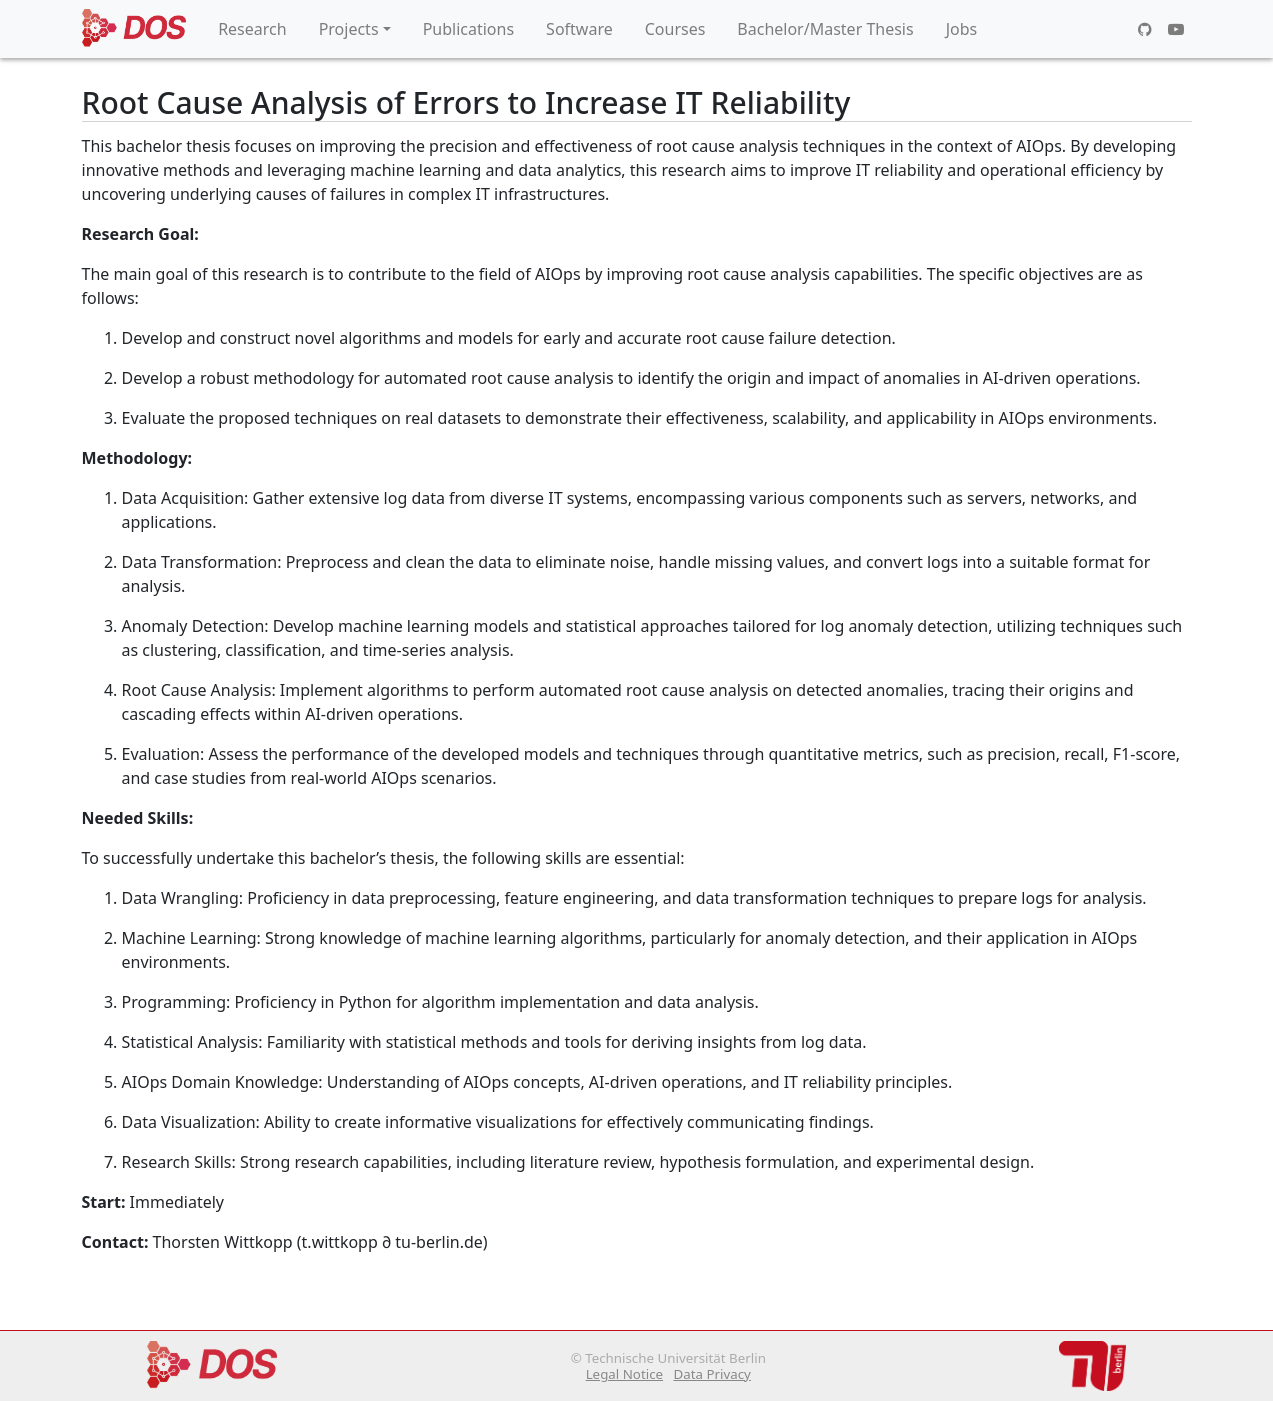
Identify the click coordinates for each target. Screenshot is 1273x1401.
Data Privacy (711, 1374)
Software (579, 29)
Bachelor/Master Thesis (825, 29)
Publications (468, 29)
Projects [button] (349, 29)
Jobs (962, 29)
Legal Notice (624, 1374)
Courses (675, 29)
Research (252, 29)
